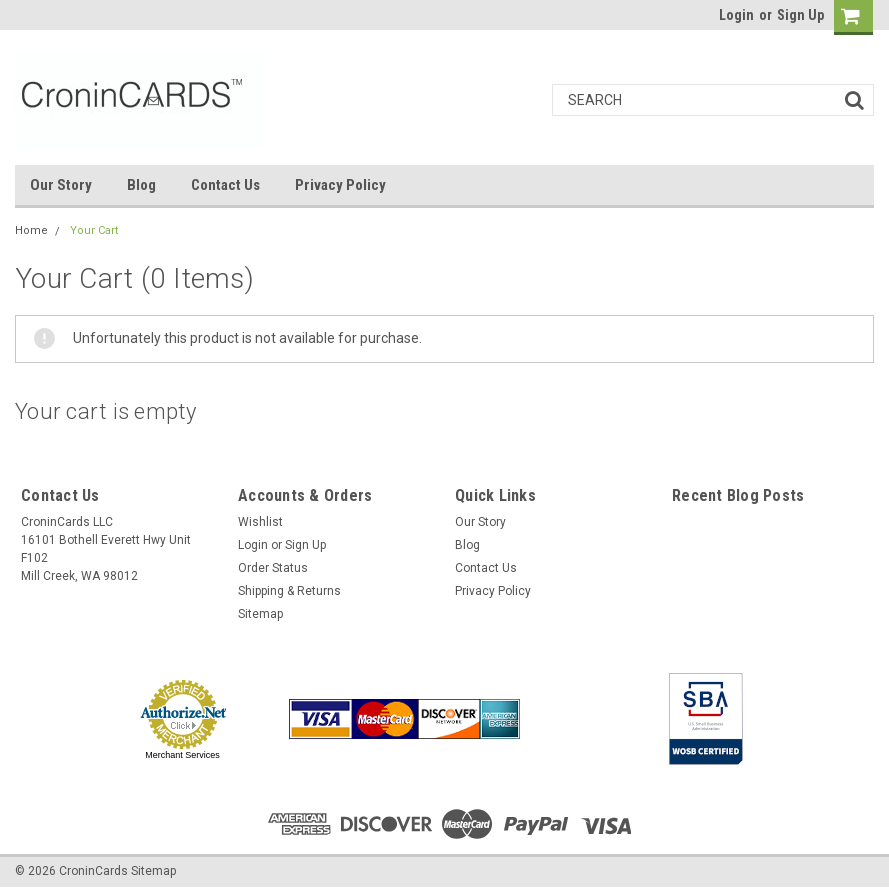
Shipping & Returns (289, 591)
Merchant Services (182, 755)
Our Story (61, 185)
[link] (590, 719)
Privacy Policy (340, 185)
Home (31, 230)
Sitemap (260, 614)
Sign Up (800, 15)
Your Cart (94, 230)
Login (736, 15)
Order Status (273, 568)
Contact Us (225, 185)
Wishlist (260, 522)
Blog (141, 185)
